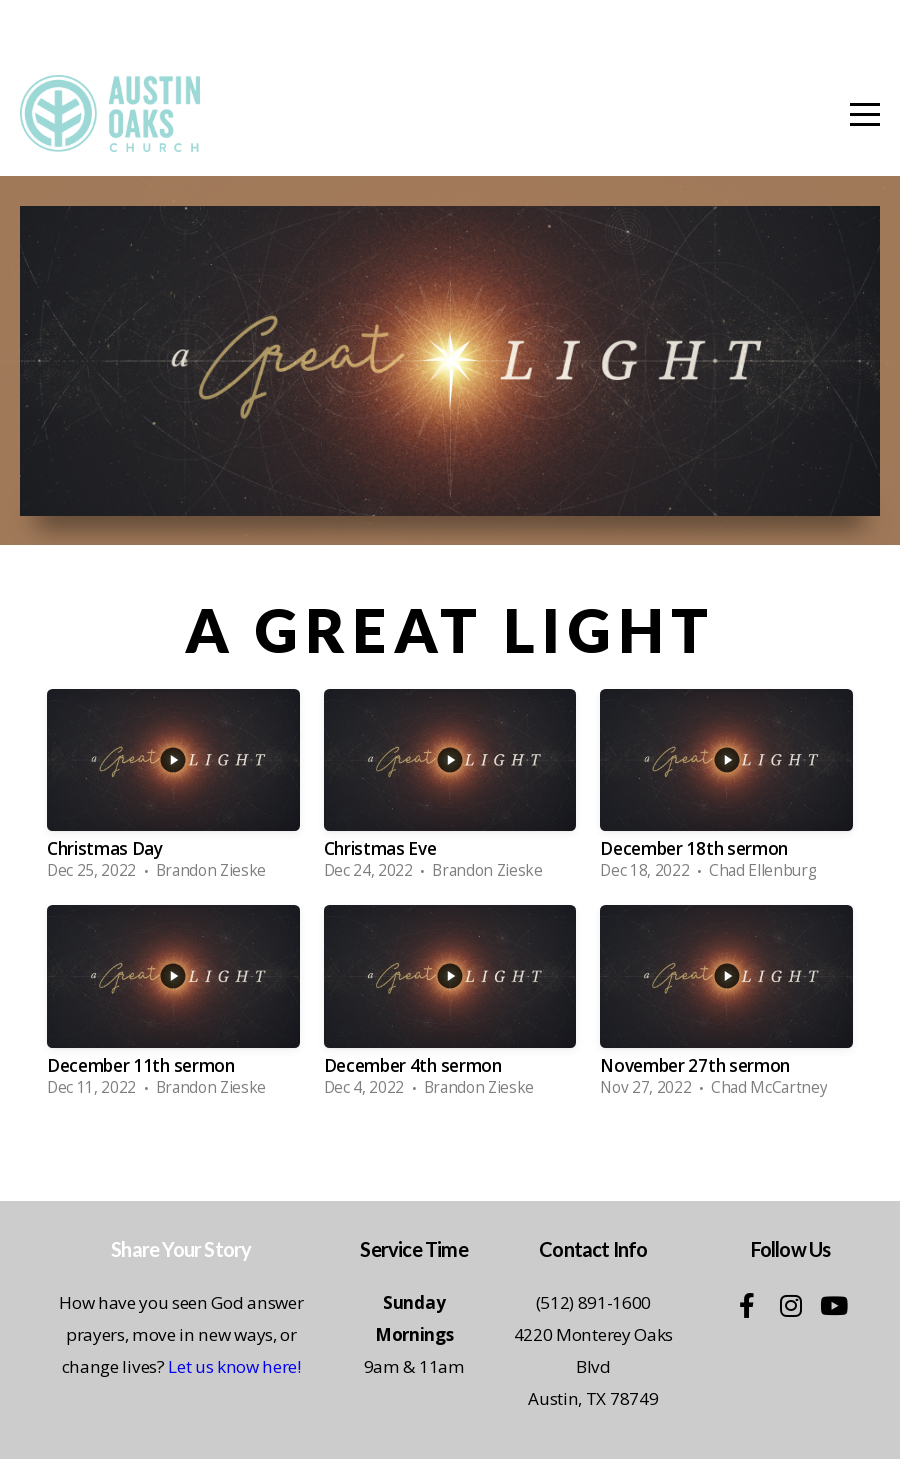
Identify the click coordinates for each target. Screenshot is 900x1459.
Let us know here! (234, 1366)
